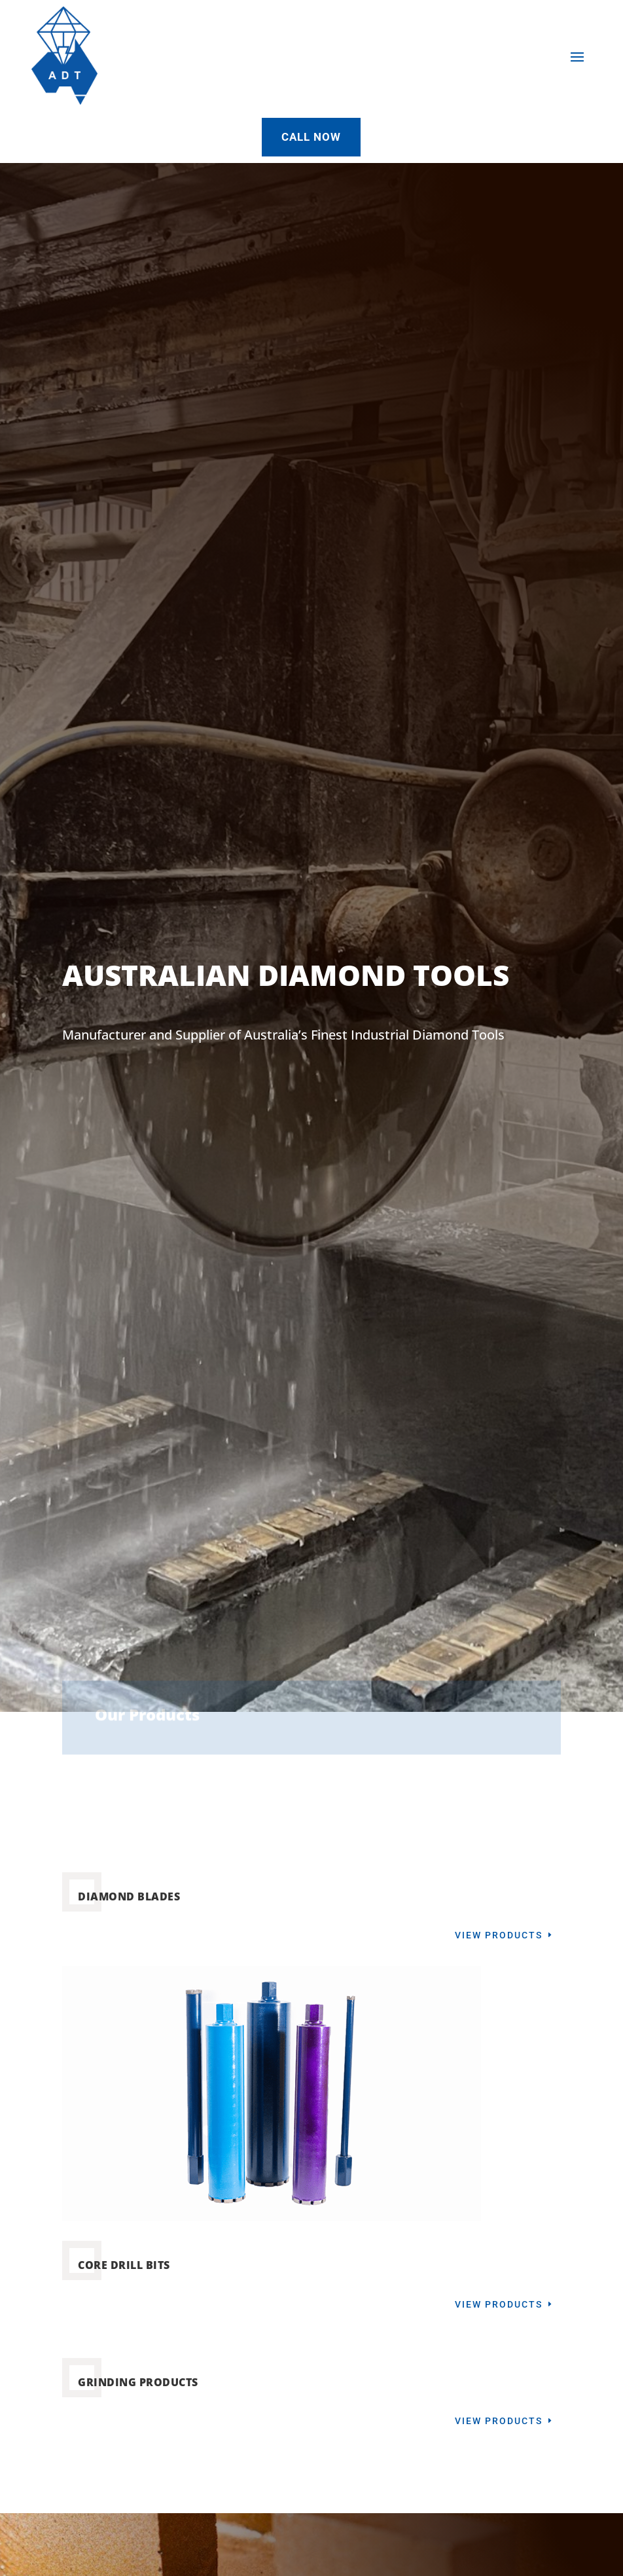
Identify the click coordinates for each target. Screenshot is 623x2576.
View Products (499, 1935)
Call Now (311, 136)
